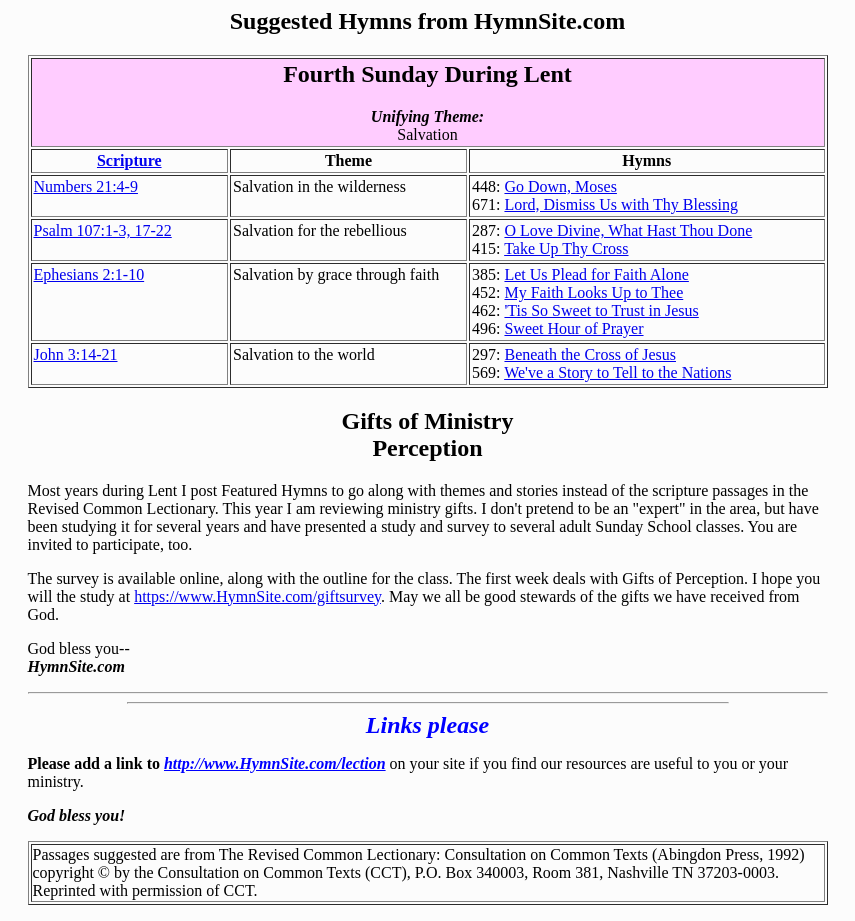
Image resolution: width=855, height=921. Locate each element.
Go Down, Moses (560, 186)
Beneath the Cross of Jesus (590, 354)
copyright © (71, 872)
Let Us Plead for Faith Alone (596, 274)
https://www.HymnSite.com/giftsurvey (257, 596)
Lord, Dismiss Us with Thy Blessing (621, 204)
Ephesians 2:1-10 (89, 274)
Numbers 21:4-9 (86, 186)
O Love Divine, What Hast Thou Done (628, 230)
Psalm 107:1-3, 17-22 (103, 230)
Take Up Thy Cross (566, 248)
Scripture (129, 160)
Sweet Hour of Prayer (573, 328)
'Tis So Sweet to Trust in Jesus (601, 310)
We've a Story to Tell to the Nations (617, 372)
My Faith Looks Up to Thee (593, 292)
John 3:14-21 (76, 354)
